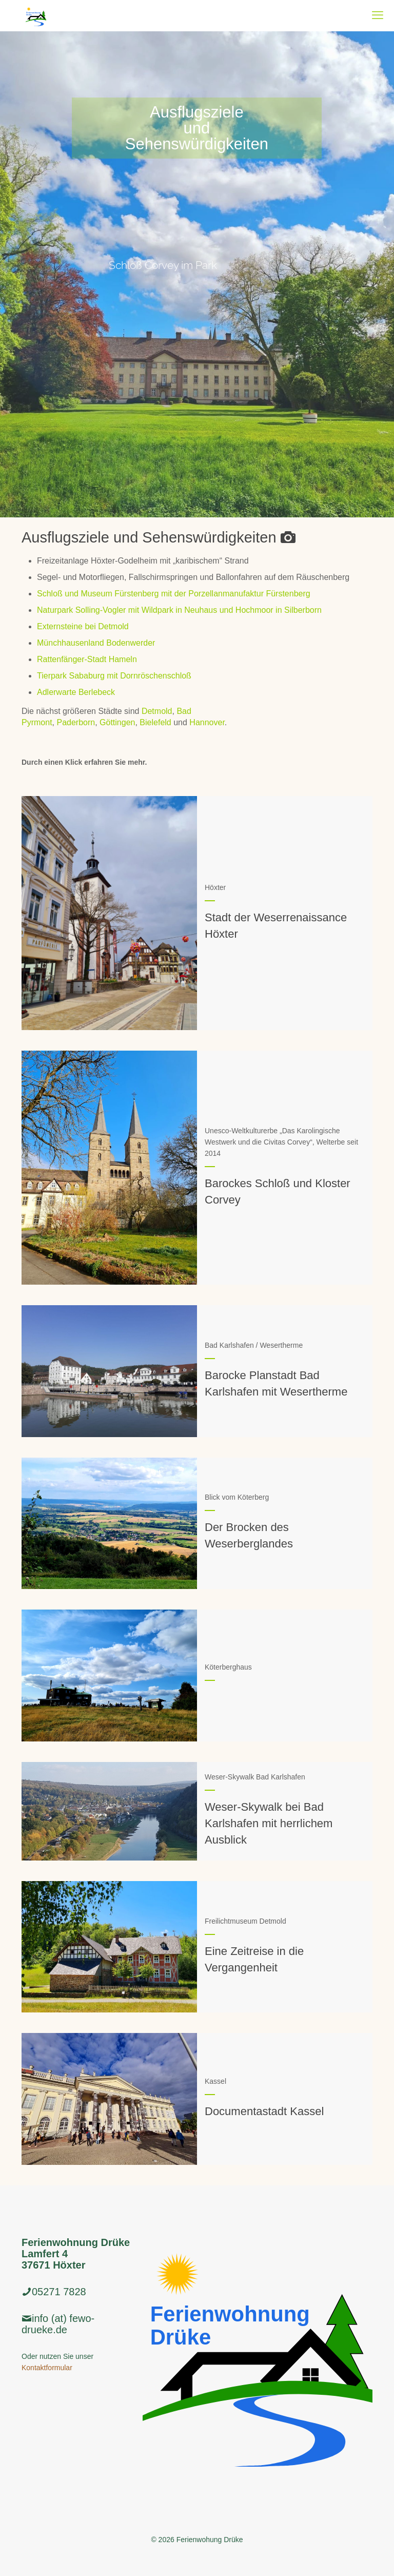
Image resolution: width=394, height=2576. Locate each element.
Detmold (157, 711)
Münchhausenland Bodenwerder (96, 642)
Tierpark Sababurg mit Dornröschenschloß (114, 675)
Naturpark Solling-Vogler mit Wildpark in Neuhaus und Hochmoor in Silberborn (179, 610)
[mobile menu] (377, 15)
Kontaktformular (47, 2368)
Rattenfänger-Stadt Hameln (87, 659)
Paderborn (75, 722)
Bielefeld (155, 722)
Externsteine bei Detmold (83, 626)
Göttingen (117, 722)
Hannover (207, 722)
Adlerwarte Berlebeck (76, 692)
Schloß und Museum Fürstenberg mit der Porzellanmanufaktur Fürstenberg (173, 593)
